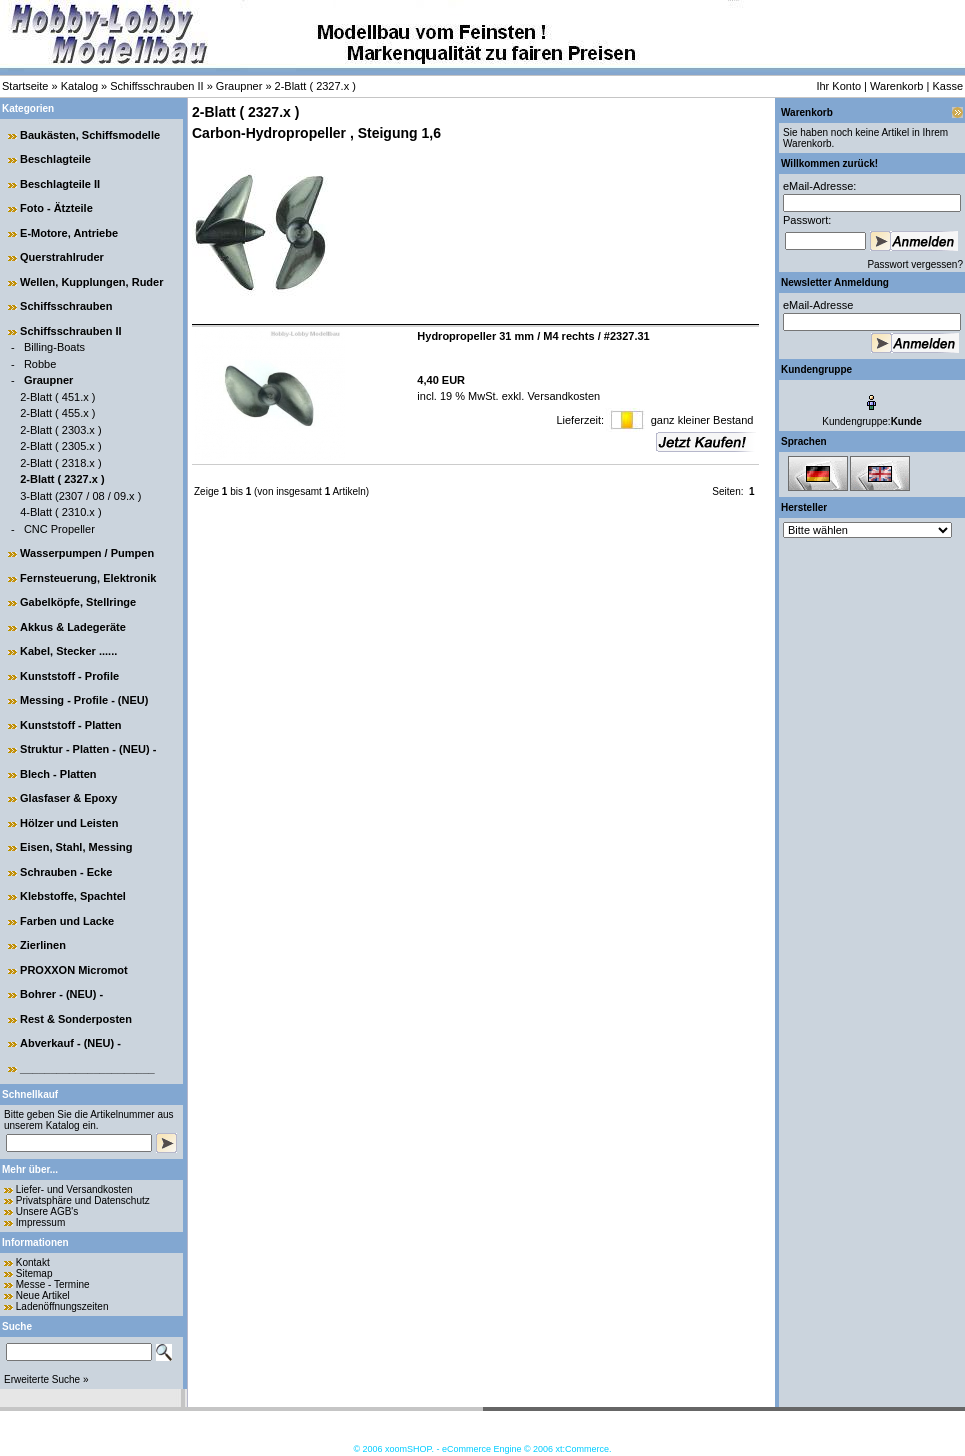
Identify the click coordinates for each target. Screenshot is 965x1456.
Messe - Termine (53, 1284)
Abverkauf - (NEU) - (70, 1043)
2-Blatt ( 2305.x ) (60, 446)
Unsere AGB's (47, 1211)
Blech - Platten (58, 774)
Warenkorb (896, 86)
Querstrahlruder (62, 257)
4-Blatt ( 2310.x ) (60, 512)
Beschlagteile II (60, 184)
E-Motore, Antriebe (69, 233)
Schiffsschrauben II (156, 86)
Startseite (25, 86)
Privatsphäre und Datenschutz (83, 1200)
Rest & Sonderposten (76, 1019)
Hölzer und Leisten (69, 823)
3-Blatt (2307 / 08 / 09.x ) (80, 496)
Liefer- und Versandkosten (74, 1189)
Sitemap (34, 1273)
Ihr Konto (838, 86)
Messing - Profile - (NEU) (84, 700)
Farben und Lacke (67, 921)
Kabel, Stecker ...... (68, 651)
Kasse (947, 86)
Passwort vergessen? (915, 264)
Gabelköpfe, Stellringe (78, 602)
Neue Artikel (43, 1295)
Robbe (40, 364)
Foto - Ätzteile (56, 208)
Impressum (40, 1222)
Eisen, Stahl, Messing (76, 847)
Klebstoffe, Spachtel (73, 896)
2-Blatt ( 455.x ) (57, 413)
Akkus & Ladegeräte (73, 627)
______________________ (87, 1068)
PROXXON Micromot (74, 970)
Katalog (79, 86)
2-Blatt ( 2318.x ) (60, 463)
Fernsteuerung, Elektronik (88, 578)
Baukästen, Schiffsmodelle (90, 135)
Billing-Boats (54, 347)
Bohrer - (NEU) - (61, 994)
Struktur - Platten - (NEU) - (88, 749)
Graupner (239, 86)
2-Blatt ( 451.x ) (57, 397)
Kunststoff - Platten (70, 725)
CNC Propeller (59, 529)
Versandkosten (562, 396)
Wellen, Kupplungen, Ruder (91, 282)
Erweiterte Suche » (46, 1379)
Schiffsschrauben (66, 306)
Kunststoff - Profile (69, 676)
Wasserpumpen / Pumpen (87, 553)
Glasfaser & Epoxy (68, 798)
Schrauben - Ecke (66, 872)
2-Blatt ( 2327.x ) (315, 86)
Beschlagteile (55, 159)
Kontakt (33, 1262)
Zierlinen (43, 945)
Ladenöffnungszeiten (62, 1306)
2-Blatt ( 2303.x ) (60, 430)
